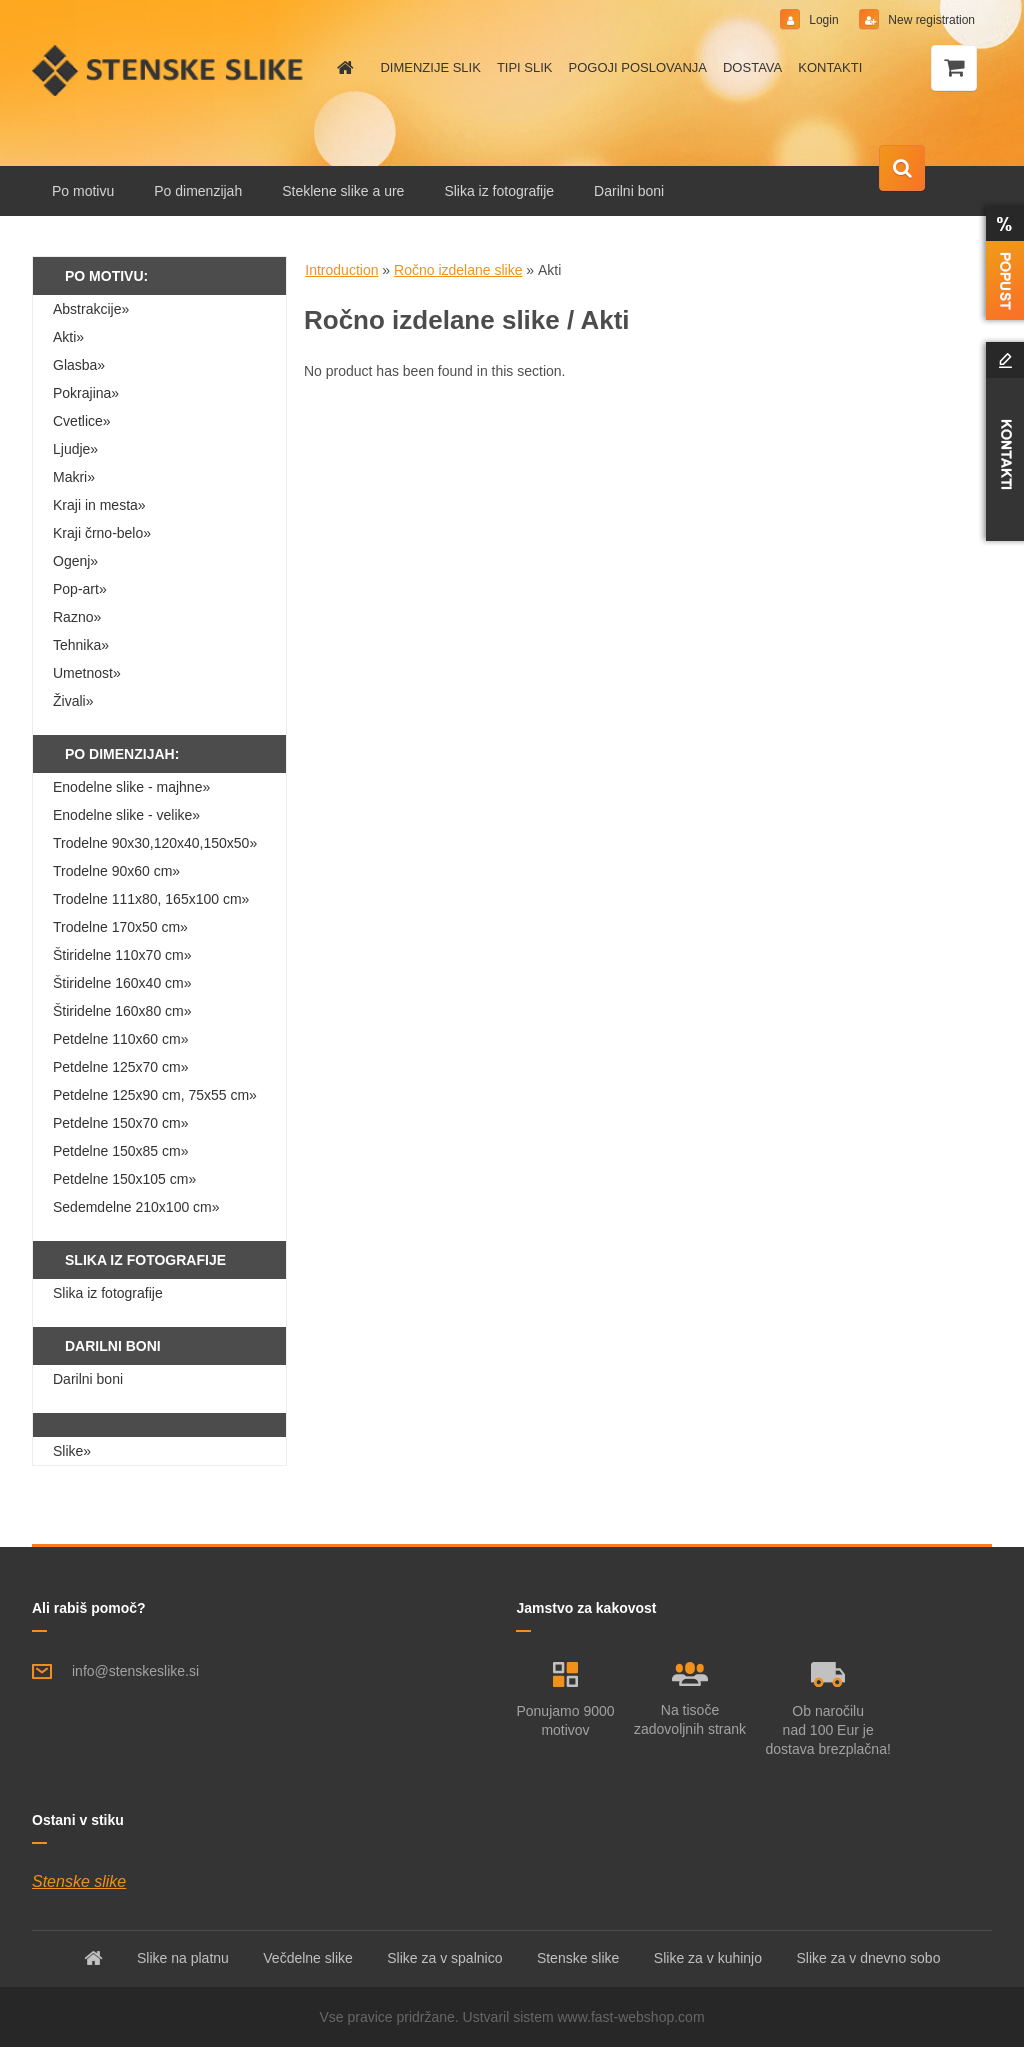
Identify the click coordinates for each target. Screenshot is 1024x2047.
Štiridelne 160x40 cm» (122, 983)
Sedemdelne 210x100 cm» (136, 1207)
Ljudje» (75, 449)
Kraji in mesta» (99, 505)
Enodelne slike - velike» (126, 815)
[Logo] (169, 70)
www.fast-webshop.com (631, 2017)
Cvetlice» (82, 421)
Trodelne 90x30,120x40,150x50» (155, 843)
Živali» (73, 701)
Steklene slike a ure (343, 191)
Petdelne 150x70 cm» (120, 1123)
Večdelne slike (308, 1958)
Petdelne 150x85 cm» (120, 1151)
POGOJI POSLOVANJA (638, 67)
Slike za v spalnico (444, 1958)
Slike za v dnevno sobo (868, 1958)
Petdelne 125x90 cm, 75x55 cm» (155, 1095)
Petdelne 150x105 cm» (124, 1179)
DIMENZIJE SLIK (430, 67)
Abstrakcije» (91, 309)
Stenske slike (79, 1881)
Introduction (341, 270)
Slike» (72, 1451)
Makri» (74, 477)
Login (824, 20)
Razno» (77, 617)
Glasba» (79, 365)
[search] (902, 169)
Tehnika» (81, 645)
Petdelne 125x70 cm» (120, 1067)
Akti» (68, 337)
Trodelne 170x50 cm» (120, 927)
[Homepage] (342, 68)
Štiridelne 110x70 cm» (122, 955)
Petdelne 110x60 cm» (120, 1039)
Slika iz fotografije (499, 191)
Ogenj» (75, 561)
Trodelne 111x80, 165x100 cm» (151, 899)
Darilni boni (629, 191)
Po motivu (83, 191)
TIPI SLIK (525, 67)
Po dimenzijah (198, 191)
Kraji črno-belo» (102, 533)
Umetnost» (87, 673)
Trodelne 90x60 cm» (116, 871)
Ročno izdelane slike (458, 270)
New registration (930, 20)
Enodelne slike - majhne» (131, 787)
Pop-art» (80, 589)
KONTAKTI (830, 67)
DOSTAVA (752, 67)
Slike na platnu (183, 1958)
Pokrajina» (86, 393)
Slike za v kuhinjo (708, 1958)
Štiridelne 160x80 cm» (122, 1011)
